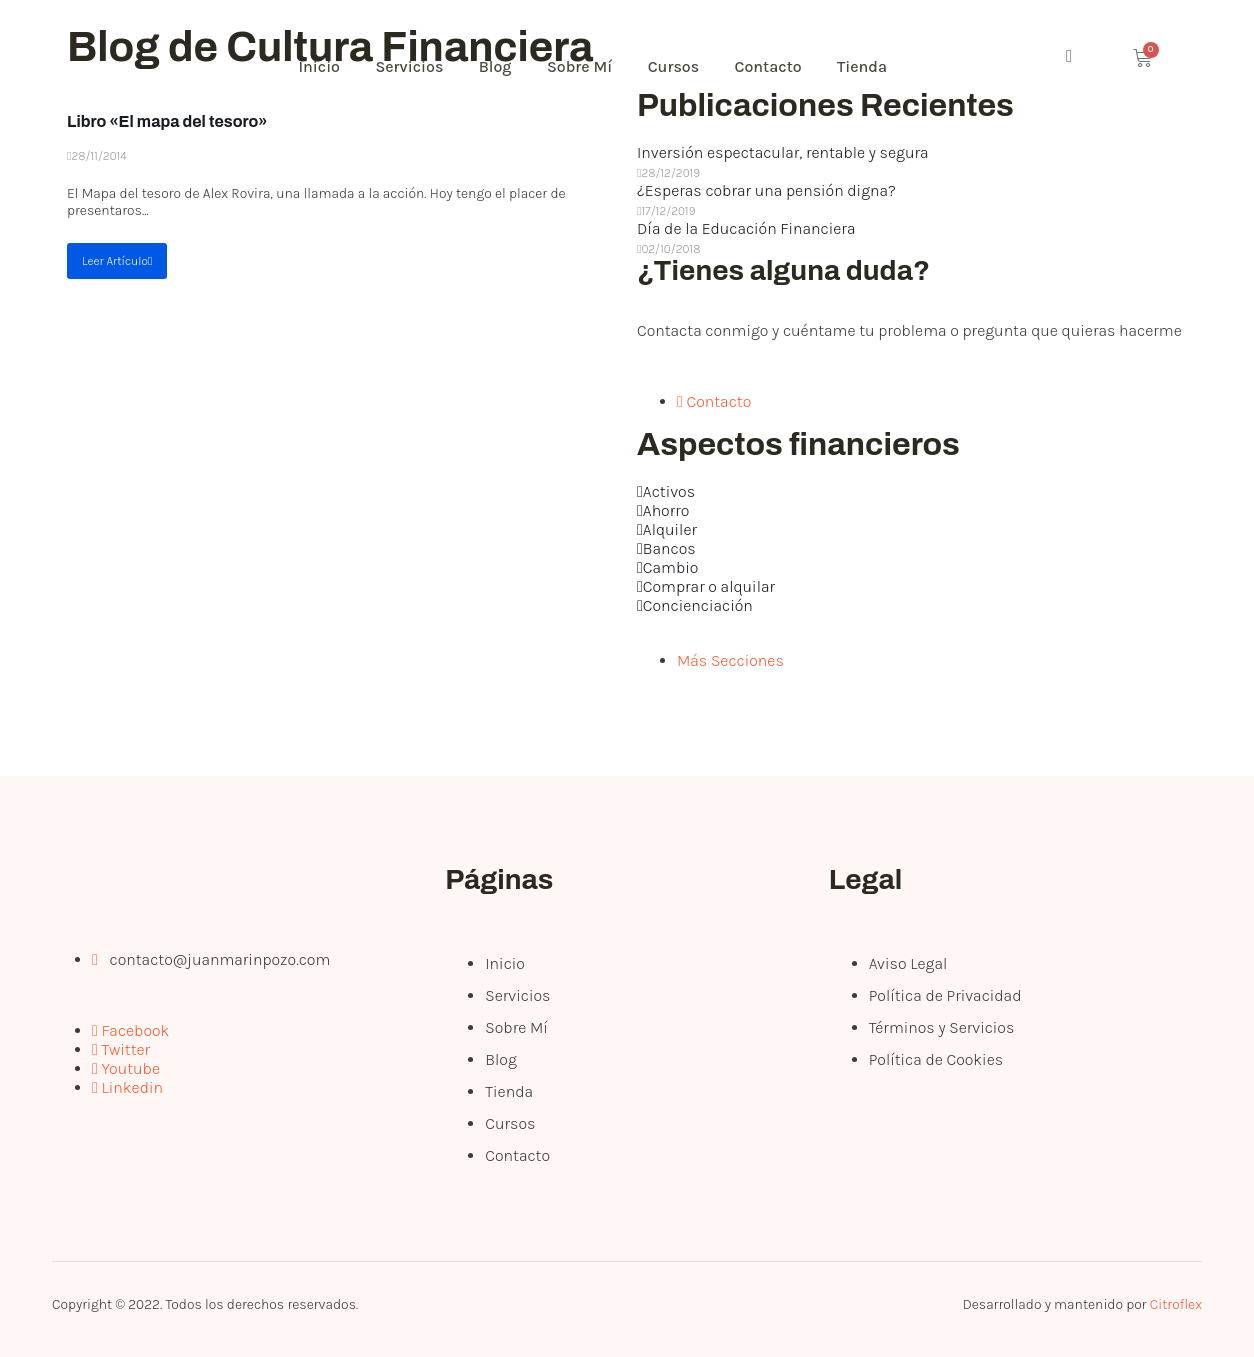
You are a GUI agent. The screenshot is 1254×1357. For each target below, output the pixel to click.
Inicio (324, 66)
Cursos (697, 66)
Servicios (419, 66)
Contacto (795, 66)
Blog (509, 66)
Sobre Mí (597, 66)
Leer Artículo (117, 261)
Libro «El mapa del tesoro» (167, 121)
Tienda (894, 66)
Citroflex (1176, 1304)
